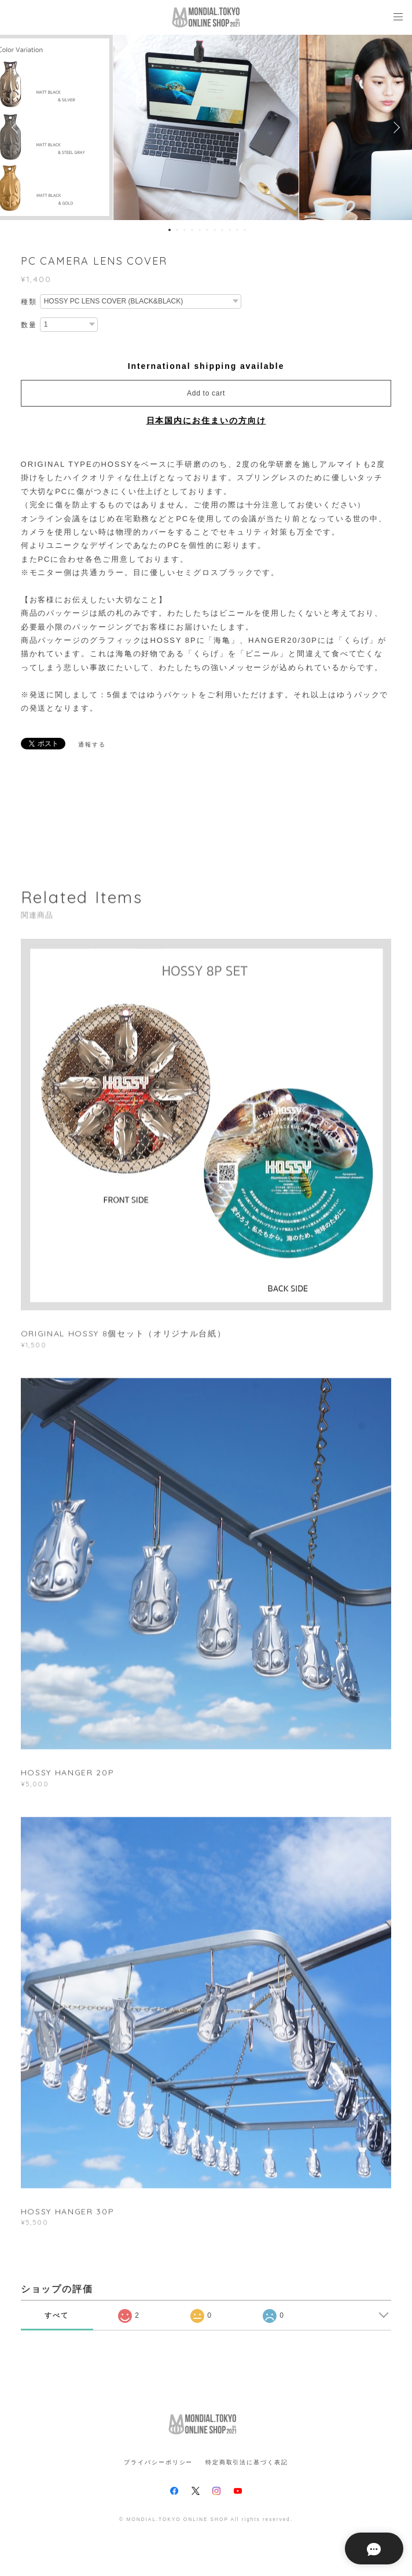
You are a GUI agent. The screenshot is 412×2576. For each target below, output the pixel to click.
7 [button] (215, 230)
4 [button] (192, 230)
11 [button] (245, 230)
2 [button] (177, 230)
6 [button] (207, 230)
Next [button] (394, 127)
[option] (206, 127)
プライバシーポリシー (158, 2462)
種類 (29, 302)
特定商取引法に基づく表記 (246, 2462)
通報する (92, 744)
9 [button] (230, 230)
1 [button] (169, 230)
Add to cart (206, 393)
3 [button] (184, 230)
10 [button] (237, 230)
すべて (57, 2315)
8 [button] (222, 230)
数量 (29, 325)
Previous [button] (17, 127)
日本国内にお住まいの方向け (206, 420)
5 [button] (199, 230)
